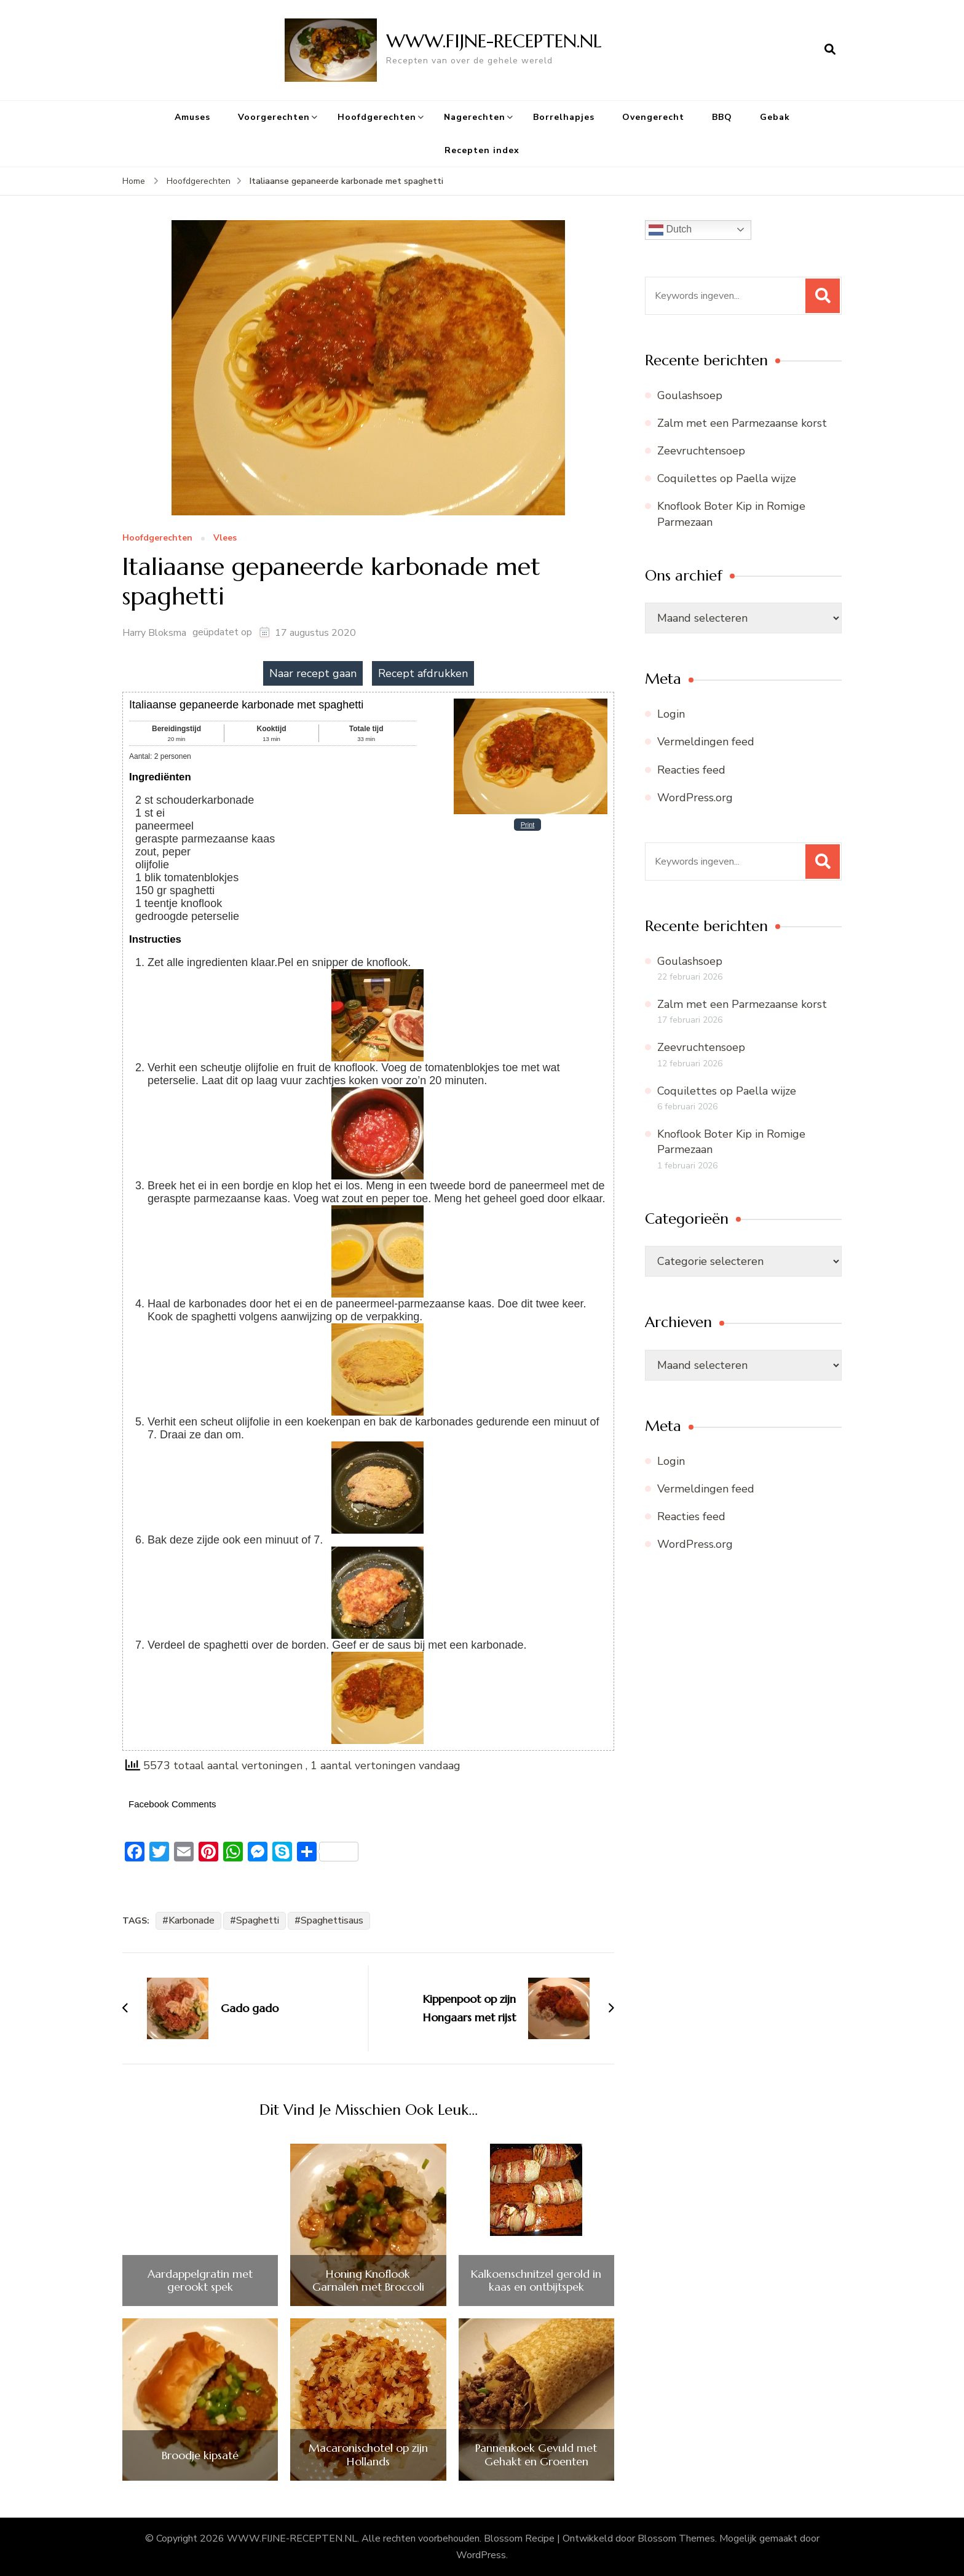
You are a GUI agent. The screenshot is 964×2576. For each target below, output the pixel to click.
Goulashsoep (689, 395)
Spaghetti (257, 1920)
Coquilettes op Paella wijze (726, 478)
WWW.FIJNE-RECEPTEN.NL (494, 41)
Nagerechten (474, 117)
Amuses (192, 117)
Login (671, 714)
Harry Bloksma (154, 633)
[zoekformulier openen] (830, 50)
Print (528, 824)
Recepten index (482, 150)
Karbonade (191, 1920)
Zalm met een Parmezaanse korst (742, 423)
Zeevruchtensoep (701, 450)
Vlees (225, 538)
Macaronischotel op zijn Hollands (368, 2454)
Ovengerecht (653, 117)
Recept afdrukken (423, 673)
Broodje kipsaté (200, 2455)
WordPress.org (695, 797)
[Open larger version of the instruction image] (377, 975)
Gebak (775, 117)
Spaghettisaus (332, 1920)
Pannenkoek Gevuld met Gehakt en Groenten (536, 2454)
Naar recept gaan (313, 673)
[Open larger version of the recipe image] (530, 703)
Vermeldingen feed (705, 741)
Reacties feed (691, 770)
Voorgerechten (274, 117)
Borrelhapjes (564, 117)
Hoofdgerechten (377, 117)
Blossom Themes (676, 2538)
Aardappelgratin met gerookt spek (200, 2280)
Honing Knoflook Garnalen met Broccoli (368, 2280)
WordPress (481, 2555)
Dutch (670, 230)
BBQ (722, 117)
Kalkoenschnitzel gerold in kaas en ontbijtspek (536, 2280)
